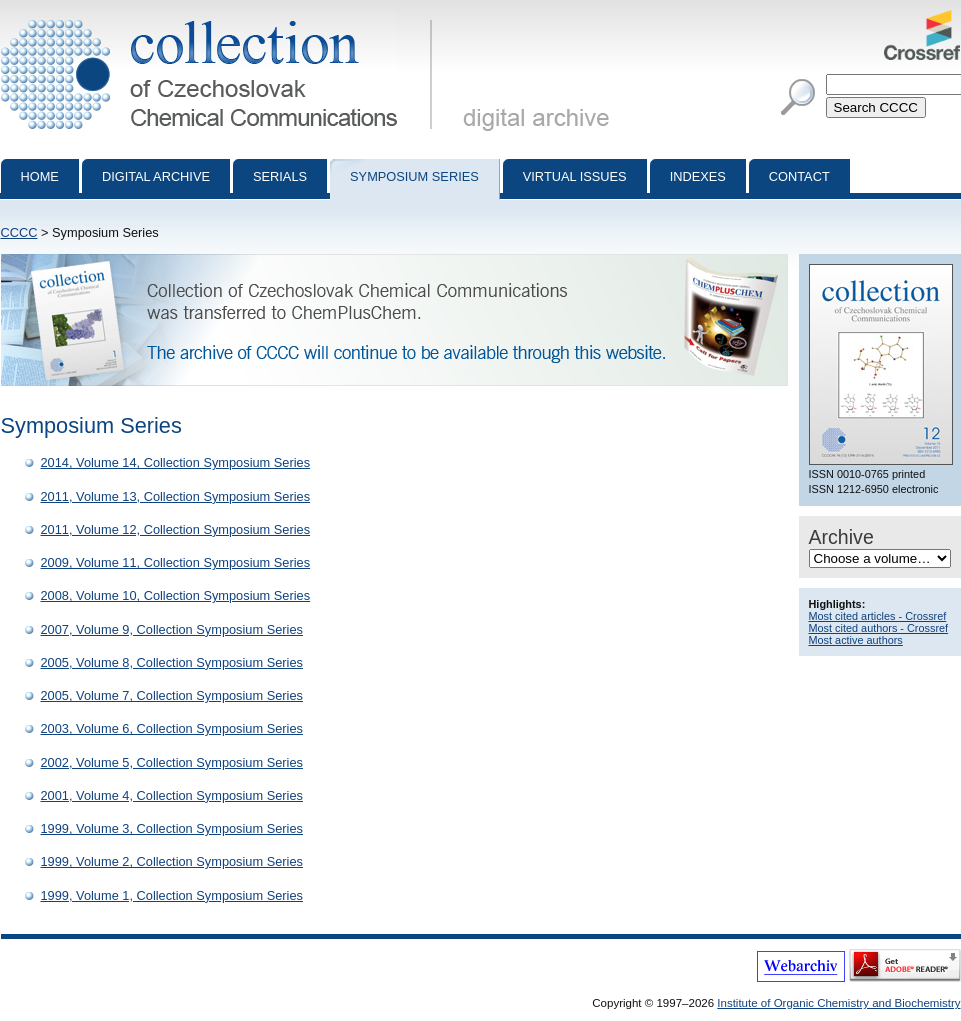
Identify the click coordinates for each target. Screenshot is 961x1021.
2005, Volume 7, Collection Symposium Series (172, 695)
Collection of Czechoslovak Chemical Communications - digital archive (220, 18)
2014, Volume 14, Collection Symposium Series (176, 462)
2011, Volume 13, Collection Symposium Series (176, 496)
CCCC (19, 232)
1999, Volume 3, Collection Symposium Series (172, 828)
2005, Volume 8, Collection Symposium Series (172, 662)
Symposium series (414, 176)
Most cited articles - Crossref (878, 616)
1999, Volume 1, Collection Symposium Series (172, 895)
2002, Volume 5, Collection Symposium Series (172, 762)
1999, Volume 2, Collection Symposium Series (172, 861)
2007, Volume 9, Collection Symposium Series (172, 629)
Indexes (698, 176)
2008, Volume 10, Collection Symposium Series (176, 595)
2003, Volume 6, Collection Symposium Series (172, 728)
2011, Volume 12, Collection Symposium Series (176, 529)
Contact (799, 176)
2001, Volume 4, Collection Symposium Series (172, 795)
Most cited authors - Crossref (879, 628)
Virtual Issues (575, 176)
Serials (280, 176)
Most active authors (856, 640)
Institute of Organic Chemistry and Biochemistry (838, 1003)
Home (40, 176)
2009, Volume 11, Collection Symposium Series (176, 562)
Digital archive (156, 176)
